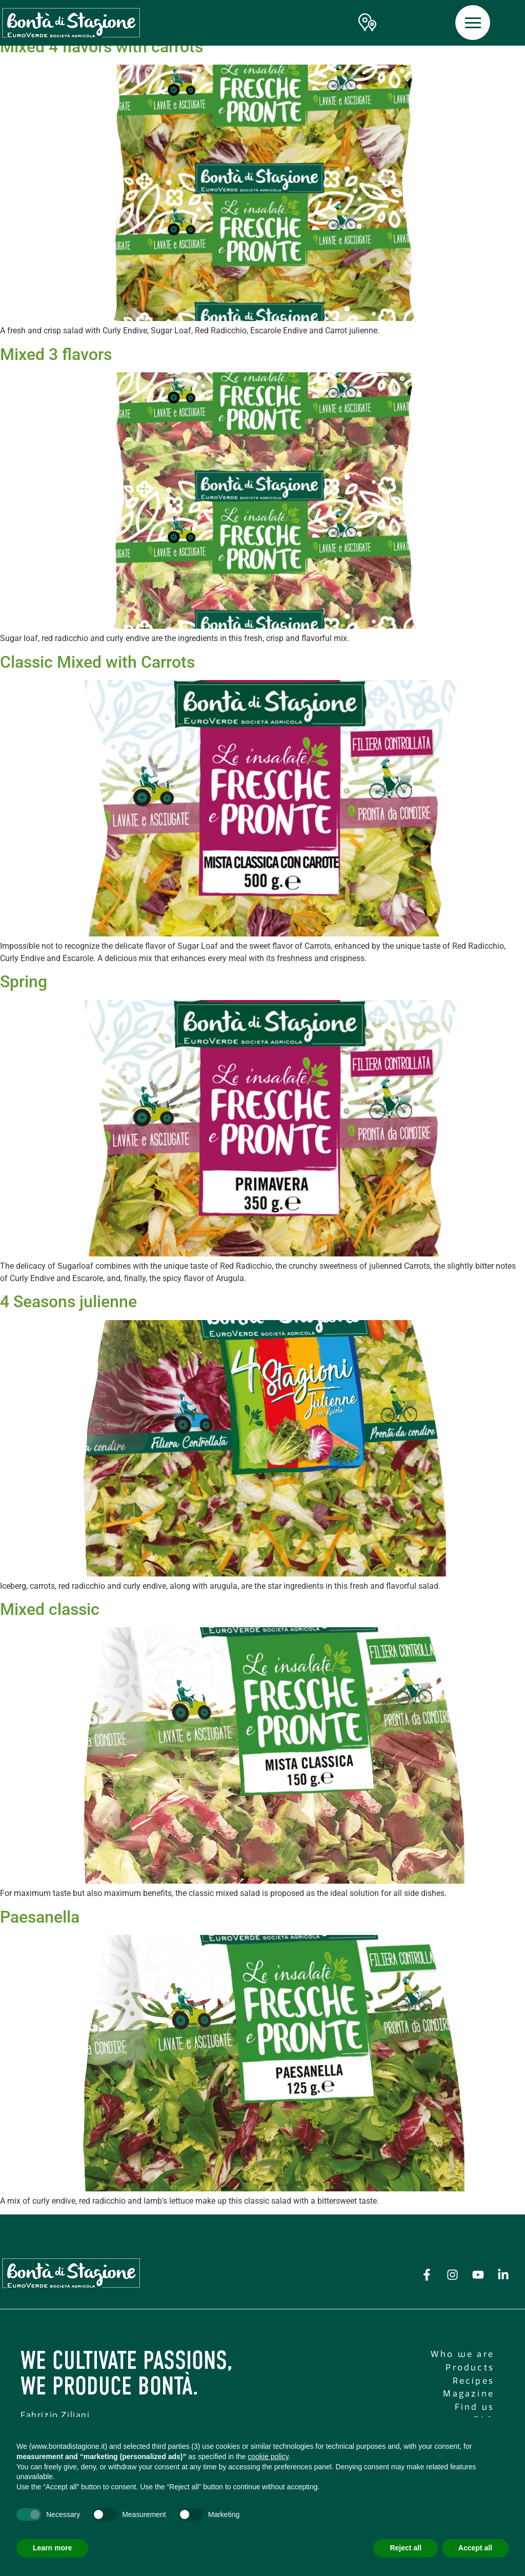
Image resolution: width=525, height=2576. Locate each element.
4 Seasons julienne (68, 1301)
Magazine (468, 2394)
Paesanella (39, 1917)
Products (470, 2367)
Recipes (473, 2381)
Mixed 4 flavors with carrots (101, 46)
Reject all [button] (405, 2548)
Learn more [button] (52, 2548)
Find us (474, 2407)
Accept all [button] (475, 2548)
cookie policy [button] (268, 2456)
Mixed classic (49, 1609)
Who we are (462, 2354)
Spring (23, 981)
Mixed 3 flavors (56, 354)
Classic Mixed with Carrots (97, 662)
